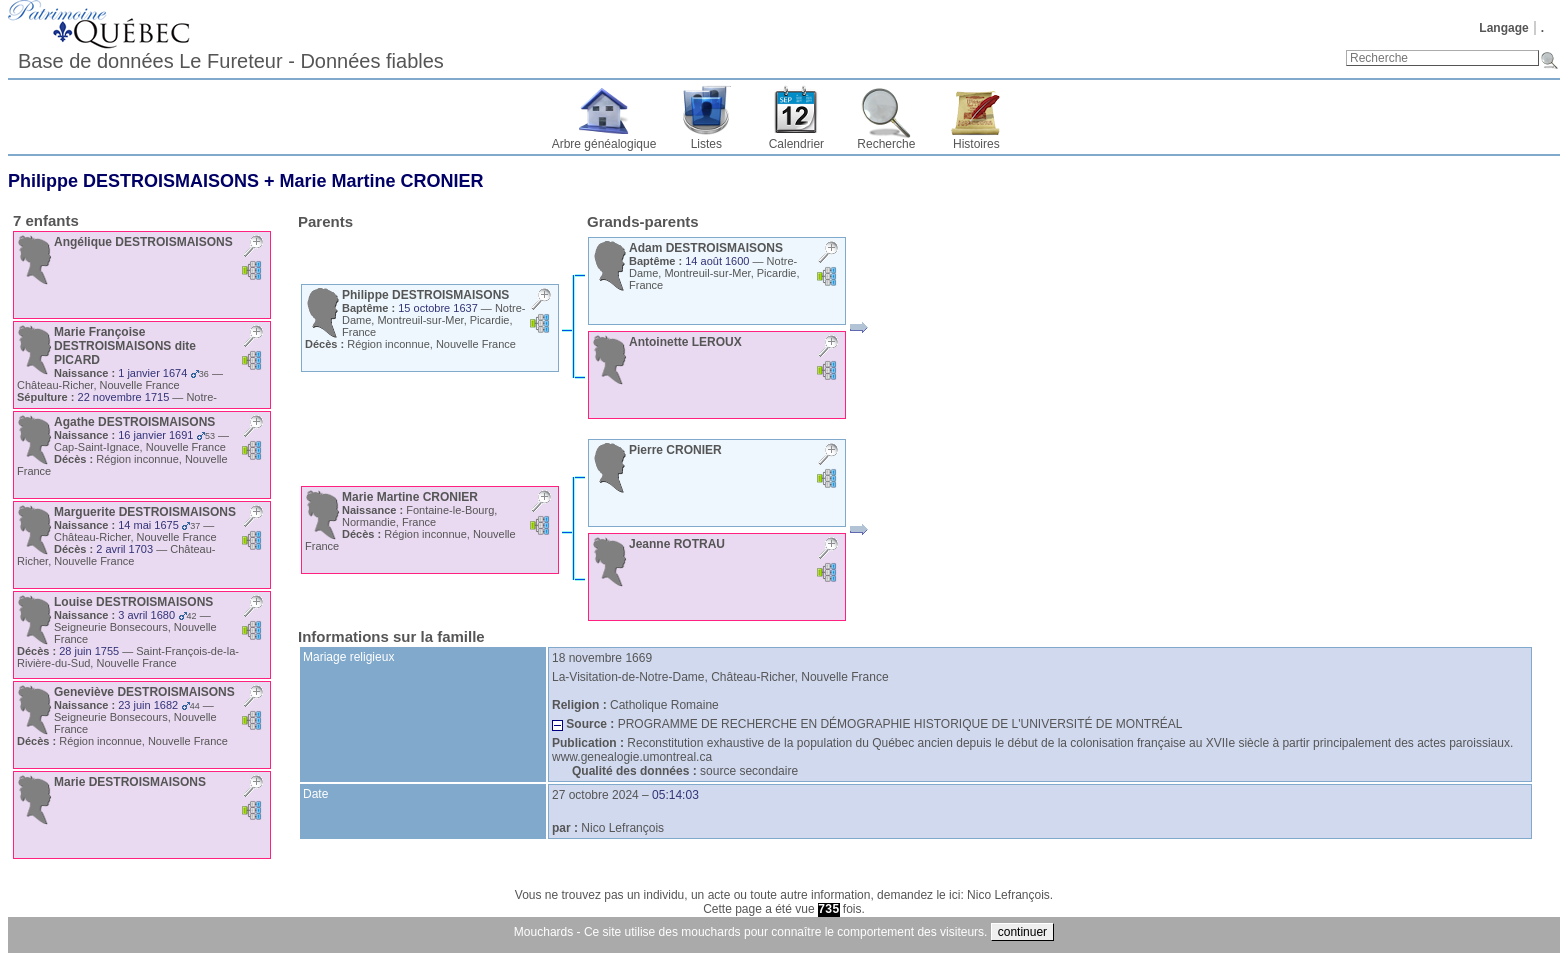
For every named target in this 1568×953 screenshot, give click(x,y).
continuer (1022, 932)
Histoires (976, 144)
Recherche (886, 144)
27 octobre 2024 (595, 795)
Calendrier (796, 144)
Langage (1503, 28)
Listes (706, 144)
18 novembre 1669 (602, 658)
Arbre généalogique (604, 144)
